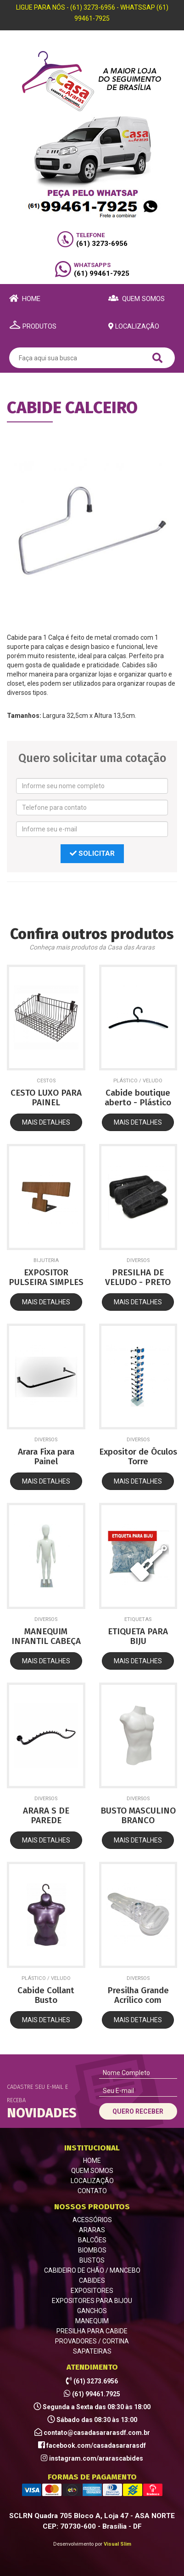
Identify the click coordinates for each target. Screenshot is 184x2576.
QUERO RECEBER (137, 2111)
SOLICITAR (92, 853)
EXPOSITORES (92, 2290)
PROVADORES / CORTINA (92, 2341)
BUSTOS (92, 2260)
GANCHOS (92, 2310)
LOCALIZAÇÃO (92, 2180)
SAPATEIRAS (92, 2351)
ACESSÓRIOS (92, 2219)
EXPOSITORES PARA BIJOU (92, 2300)
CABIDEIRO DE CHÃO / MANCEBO (92, 2270)
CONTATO (92, 2191)
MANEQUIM (92, 2321)
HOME (92, 2160)
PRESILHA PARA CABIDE (92, 2331)
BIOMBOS (92, 2250)
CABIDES (92, 2280)
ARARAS (92, 2230)
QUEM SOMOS (92, 2170)
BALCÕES (92, 2240)
